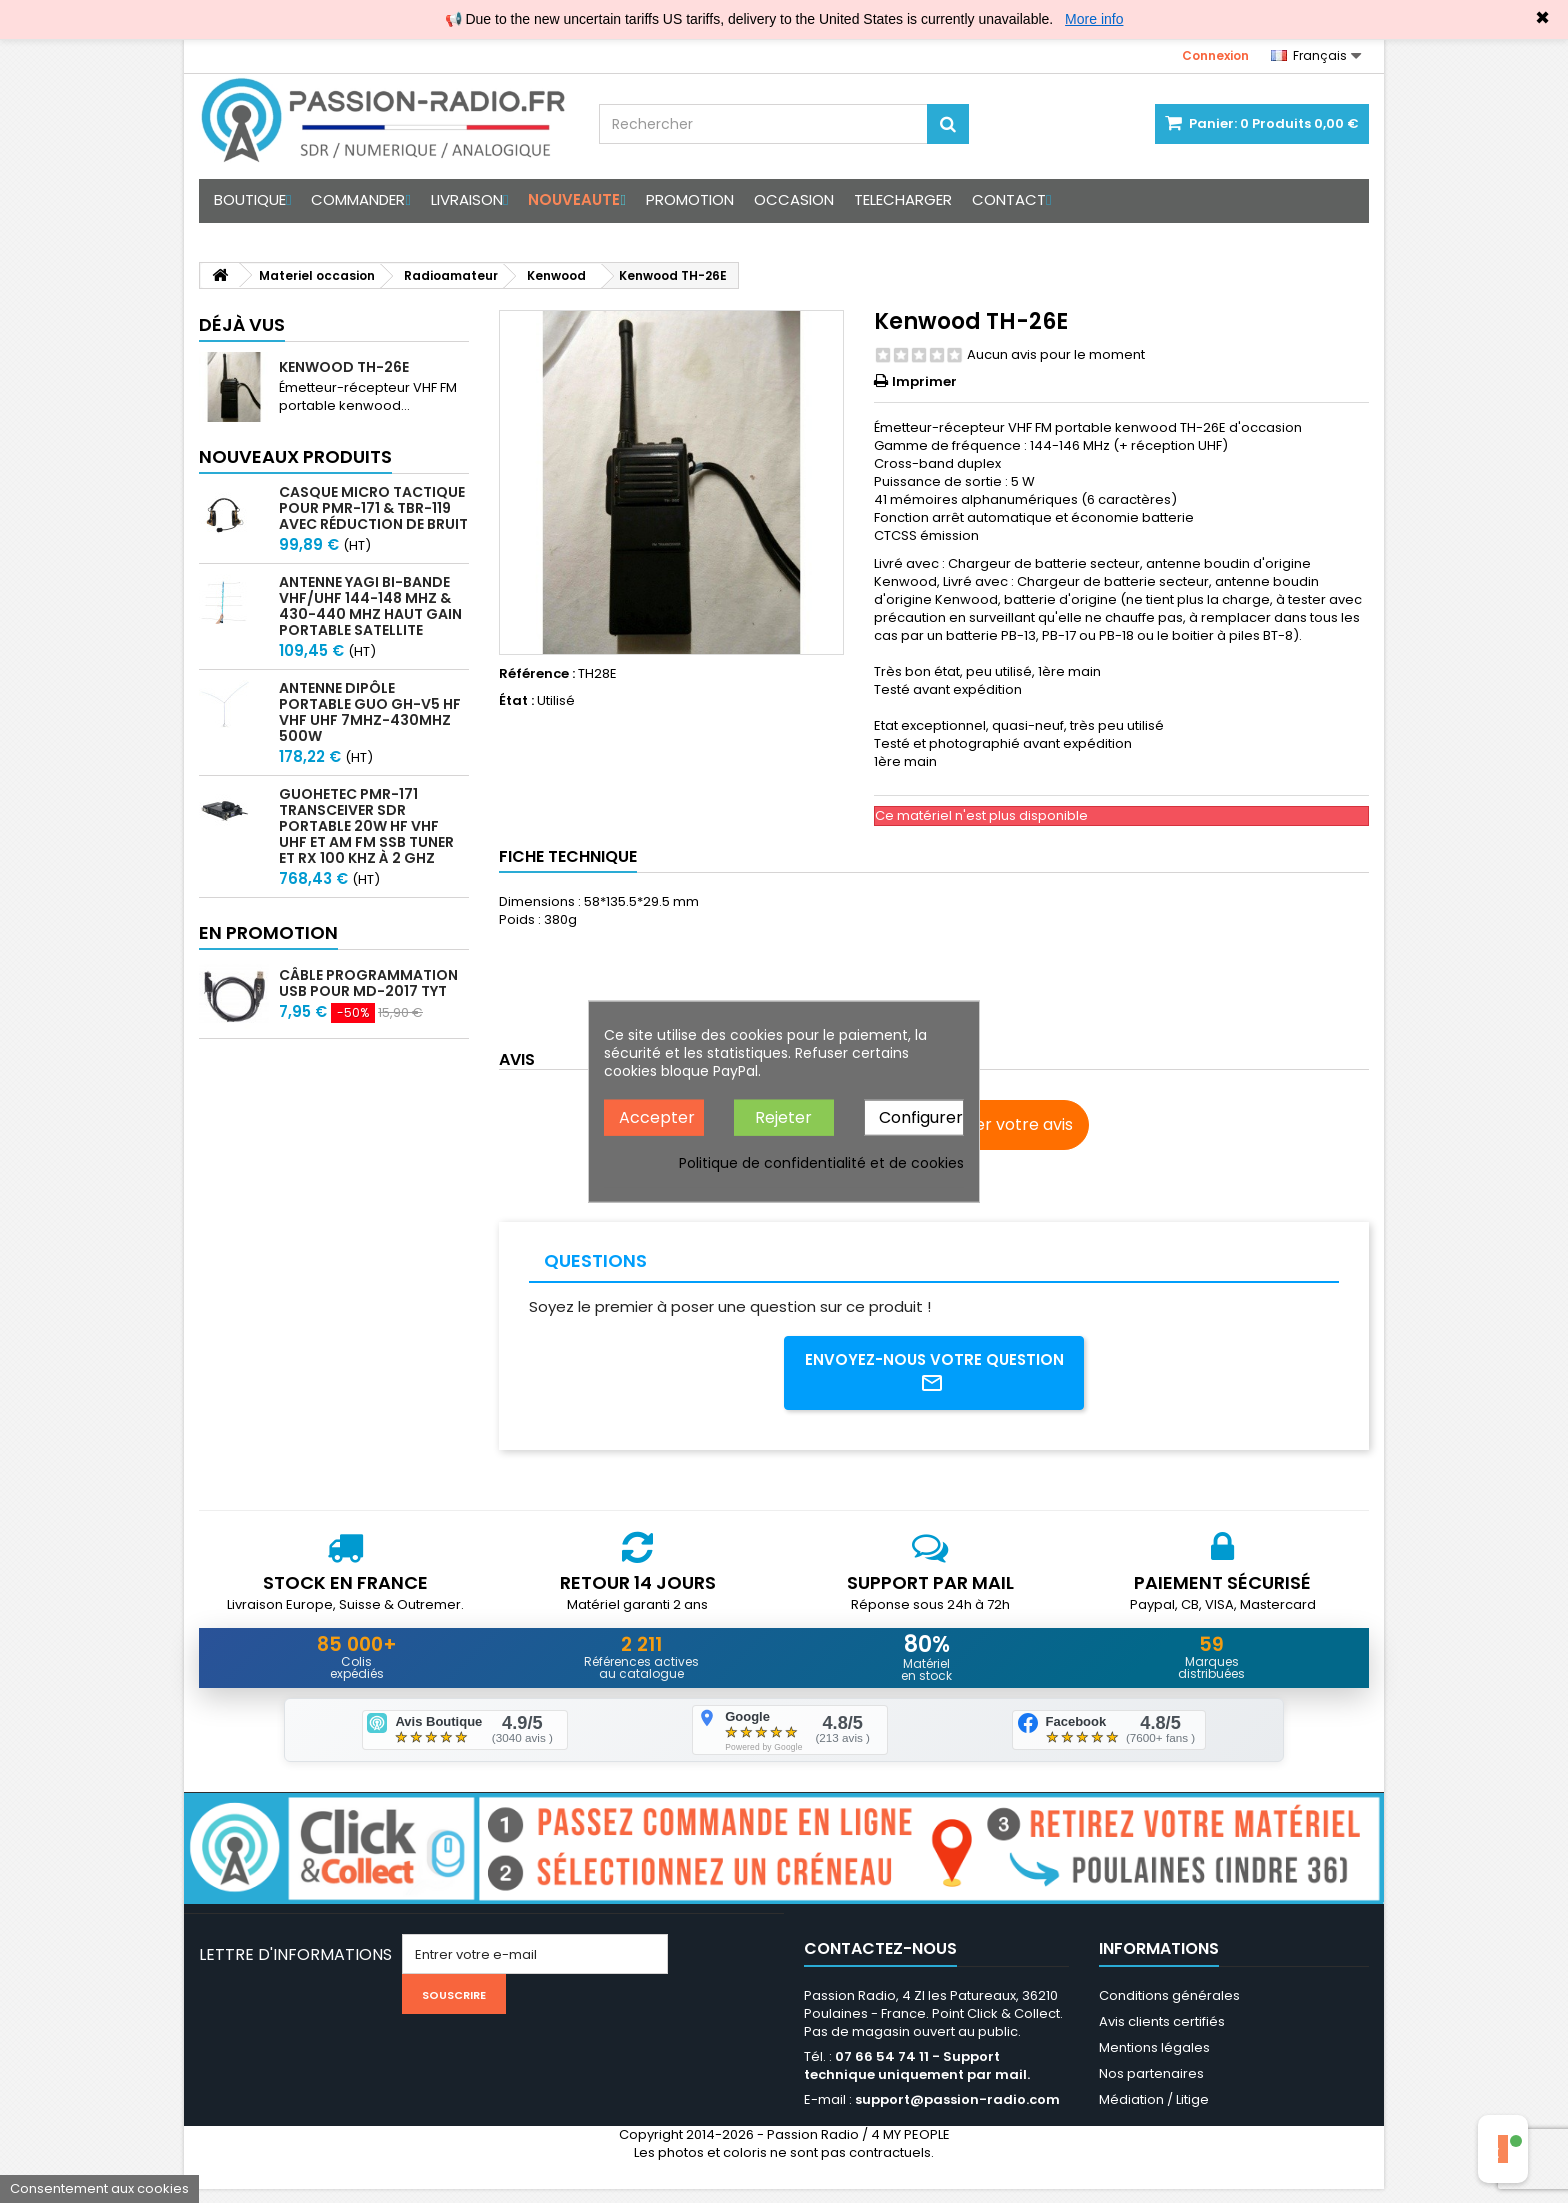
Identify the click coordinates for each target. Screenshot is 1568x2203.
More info (1094, 19)
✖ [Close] (1542, 18)
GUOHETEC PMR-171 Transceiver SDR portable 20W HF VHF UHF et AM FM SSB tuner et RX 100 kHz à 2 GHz (366, 826)
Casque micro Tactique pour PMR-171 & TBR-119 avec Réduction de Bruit (373, 508)
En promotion (268, 932)
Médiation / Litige (1154, 2113)
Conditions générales (1169, 2009)
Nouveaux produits (295, 456)
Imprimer (924, 381)
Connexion (1215, 55)
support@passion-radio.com (957, 2113)
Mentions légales (1154, 2061)
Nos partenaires (1151, 2087)
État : (516, 701)
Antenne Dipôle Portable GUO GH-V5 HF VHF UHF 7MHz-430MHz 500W (370, 712)
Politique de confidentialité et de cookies (821, 1163)
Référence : (537, 674)
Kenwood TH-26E (344, 367)
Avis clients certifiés (1162, 2035)
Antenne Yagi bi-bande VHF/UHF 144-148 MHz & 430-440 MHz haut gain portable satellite (370, 606)
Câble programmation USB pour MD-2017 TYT (368, 983)
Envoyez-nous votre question (934, 1376)
